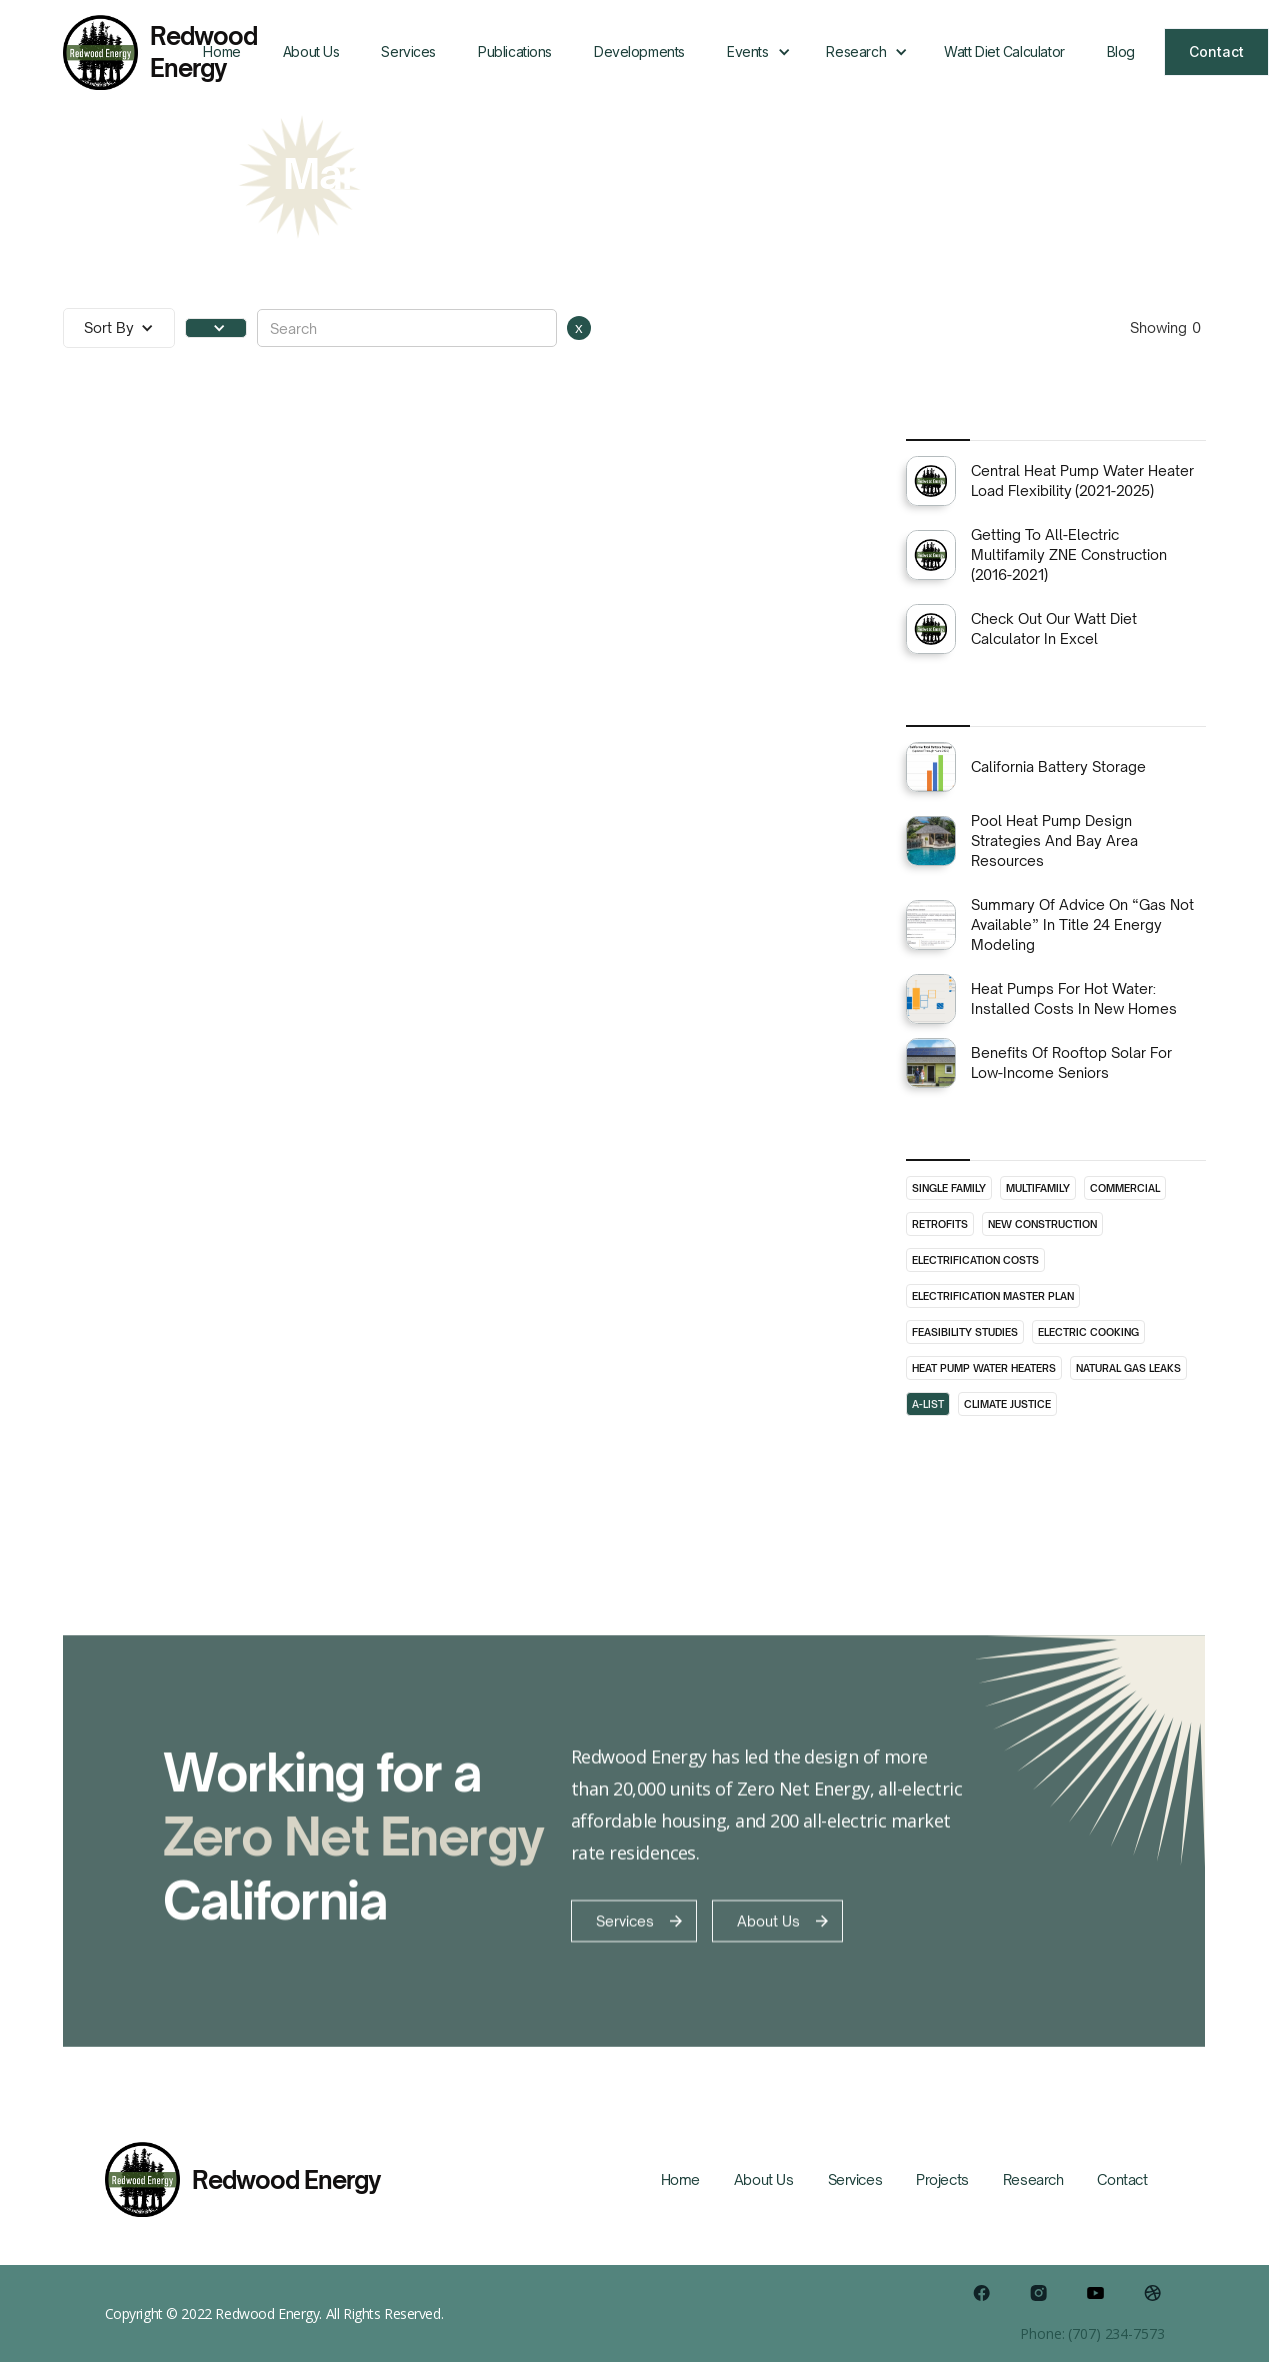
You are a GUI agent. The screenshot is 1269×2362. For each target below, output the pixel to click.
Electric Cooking (1088, 1332)
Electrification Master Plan (993, 1296)
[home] (122, 52)
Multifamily (1038, 1188)
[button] (755, 52)
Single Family (949, 1188)
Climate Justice (1007, 1404)
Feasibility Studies (965, 1332)
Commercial (1125, 1188)
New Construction (1042, 1224)
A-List (928, 1404)
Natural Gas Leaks (1128, 1368)
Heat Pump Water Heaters (984, 1368)
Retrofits (940, 1224)
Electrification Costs (975, 1260)
